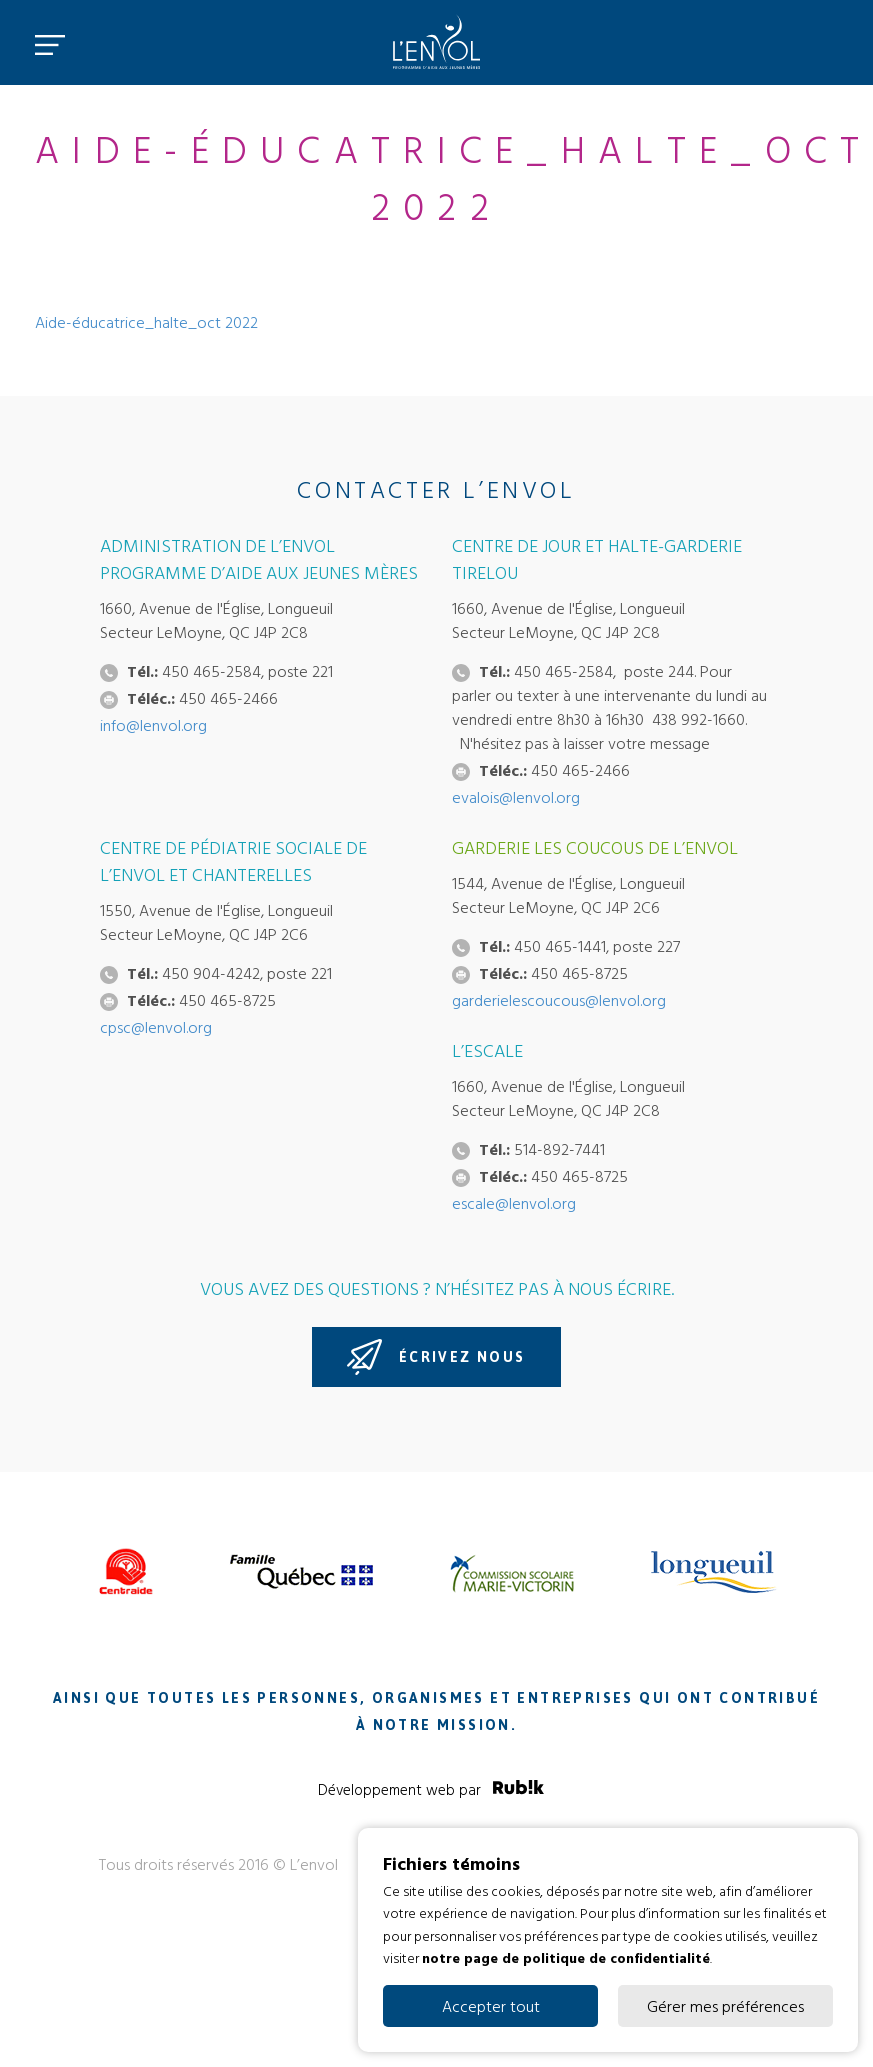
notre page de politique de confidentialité (566, 1957)
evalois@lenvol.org (516, 797)
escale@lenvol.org (514, 1203)
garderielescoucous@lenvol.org (559, 1000)
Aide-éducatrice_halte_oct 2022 (146, 322)
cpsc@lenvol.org (156, 1027)
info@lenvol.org (153, 725)
